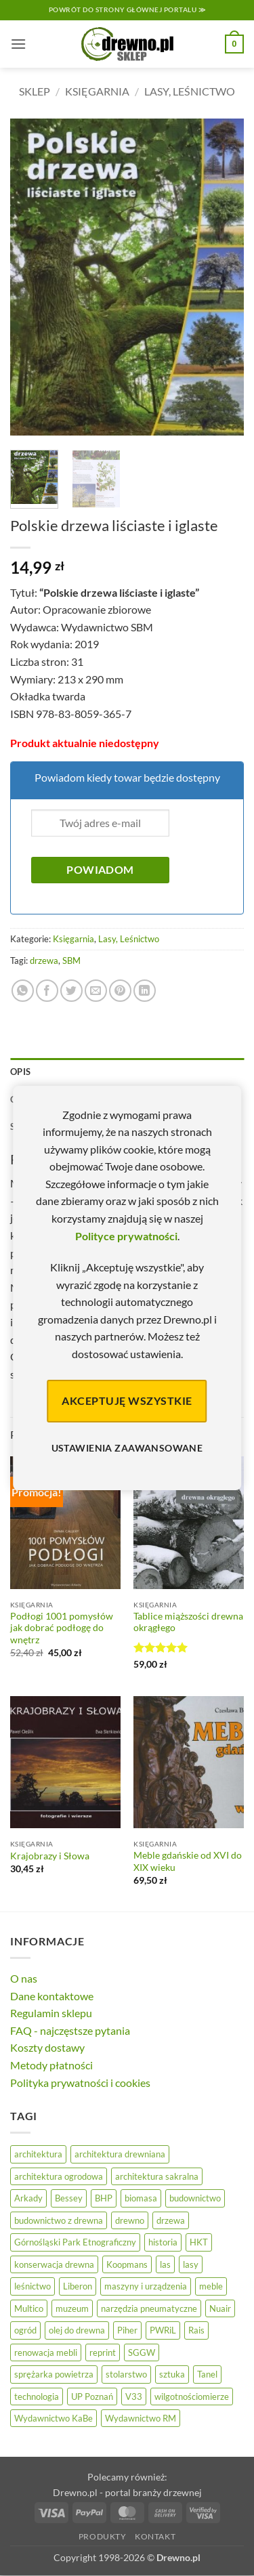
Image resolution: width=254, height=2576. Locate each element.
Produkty (103, 2536)
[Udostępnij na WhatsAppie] (23, 990)
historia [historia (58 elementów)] (162, 2242)
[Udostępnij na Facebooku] (47, 990)
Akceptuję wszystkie (127, 1400)
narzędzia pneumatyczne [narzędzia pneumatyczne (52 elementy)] (149, 2308)
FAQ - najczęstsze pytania (70, 2030)
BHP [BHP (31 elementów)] (103, 2198)
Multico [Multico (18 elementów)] (28, 2308)
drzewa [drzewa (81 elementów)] (170, 2220)
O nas (23, 1978)
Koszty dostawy (47, 2047)
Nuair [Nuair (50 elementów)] (220, 2308)
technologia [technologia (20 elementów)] (36, 2396)
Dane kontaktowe (51, 1995)
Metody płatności (51, 2064)
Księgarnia (97, 91)
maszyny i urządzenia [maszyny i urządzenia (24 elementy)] (145, 2286)
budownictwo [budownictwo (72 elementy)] (195, 2198)
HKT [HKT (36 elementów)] (199, 2242)
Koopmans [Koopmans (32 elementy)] (127, 2264)
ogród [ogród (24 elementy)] (25, 2330)
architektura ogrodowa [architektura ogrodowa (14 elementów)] (58, 2176)
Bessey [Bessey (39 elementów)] (69, 2198)
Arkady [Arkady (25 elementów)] (28, 2198)
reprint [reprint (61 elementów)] (102, 2352)
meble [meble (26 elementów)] (211, 2286)
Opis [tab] (20, 1071)
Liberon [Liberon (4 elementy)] (77, 2286)
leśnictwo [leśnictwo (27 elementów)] (32, 2286)
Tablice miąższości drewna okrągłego (188, 1622)
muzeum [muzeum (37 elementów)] (72, 2308)
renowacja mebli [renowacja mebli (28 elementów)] (45, 2352)
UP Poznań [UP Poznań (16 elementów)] (92, 2396)
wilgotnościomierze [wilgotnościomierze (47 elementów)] (191, 2396)
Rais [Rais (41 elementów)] (196, 2330)
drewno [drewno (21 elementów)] (129, 2220)
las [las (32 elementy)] (165, 2264)
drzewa (44, 960)
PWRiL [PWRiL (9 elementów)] (163, 2330)
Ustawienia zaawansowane (127, 1448)
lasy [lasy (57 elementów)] (190, 2264)
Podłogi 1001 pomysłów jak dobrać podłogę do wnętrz (61, 1628)
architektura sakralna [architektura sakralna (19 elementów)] (156, 2176)
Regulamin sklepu (51, 2012)
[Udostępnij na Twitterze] (71, 990)
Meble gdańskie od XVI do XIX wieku (187, 1861)
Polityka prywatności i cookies (80, 2082)
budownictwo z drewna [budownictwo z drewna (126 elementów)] (58, 2220)
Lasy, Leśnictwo (189, 91)
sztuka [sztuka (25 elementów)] (172, 2374)
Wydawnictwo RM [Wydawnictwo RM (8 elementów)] (140, 2418)
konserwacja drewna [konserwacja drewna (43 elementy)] (54, 2264)
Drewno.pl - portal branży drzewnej (127, 2492)
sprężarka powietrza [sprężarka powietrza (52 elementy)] (53, 2374)
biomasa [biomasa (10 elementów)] (141, 2198)
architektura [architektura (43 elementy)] (38, 2154)
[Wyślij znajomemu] (96, 990)
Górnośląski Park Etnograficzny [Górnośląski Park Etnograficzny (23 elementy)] (75, 2242)
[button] (18, 43)
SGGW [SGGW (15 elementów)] (141, 2352)
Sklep (34, 91)
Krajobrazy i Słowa (49, 1856)
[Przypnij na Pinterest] (120, 990)
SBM (71, 960)
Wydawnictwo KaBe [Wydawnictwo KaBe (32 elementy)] (53, 2418)
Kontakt (155, 2536)
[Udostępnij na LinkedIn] (144, 990)
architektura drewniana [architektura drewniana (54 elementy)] (120, 2154)
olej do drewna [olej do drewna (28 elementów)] (77, 2330)
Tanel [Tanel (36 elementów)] (207, 2374)
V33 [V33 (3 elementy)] (133, 2396)
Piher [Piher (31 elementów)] (127, 2330)
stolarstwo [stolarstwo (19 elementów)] (126, 2374)
